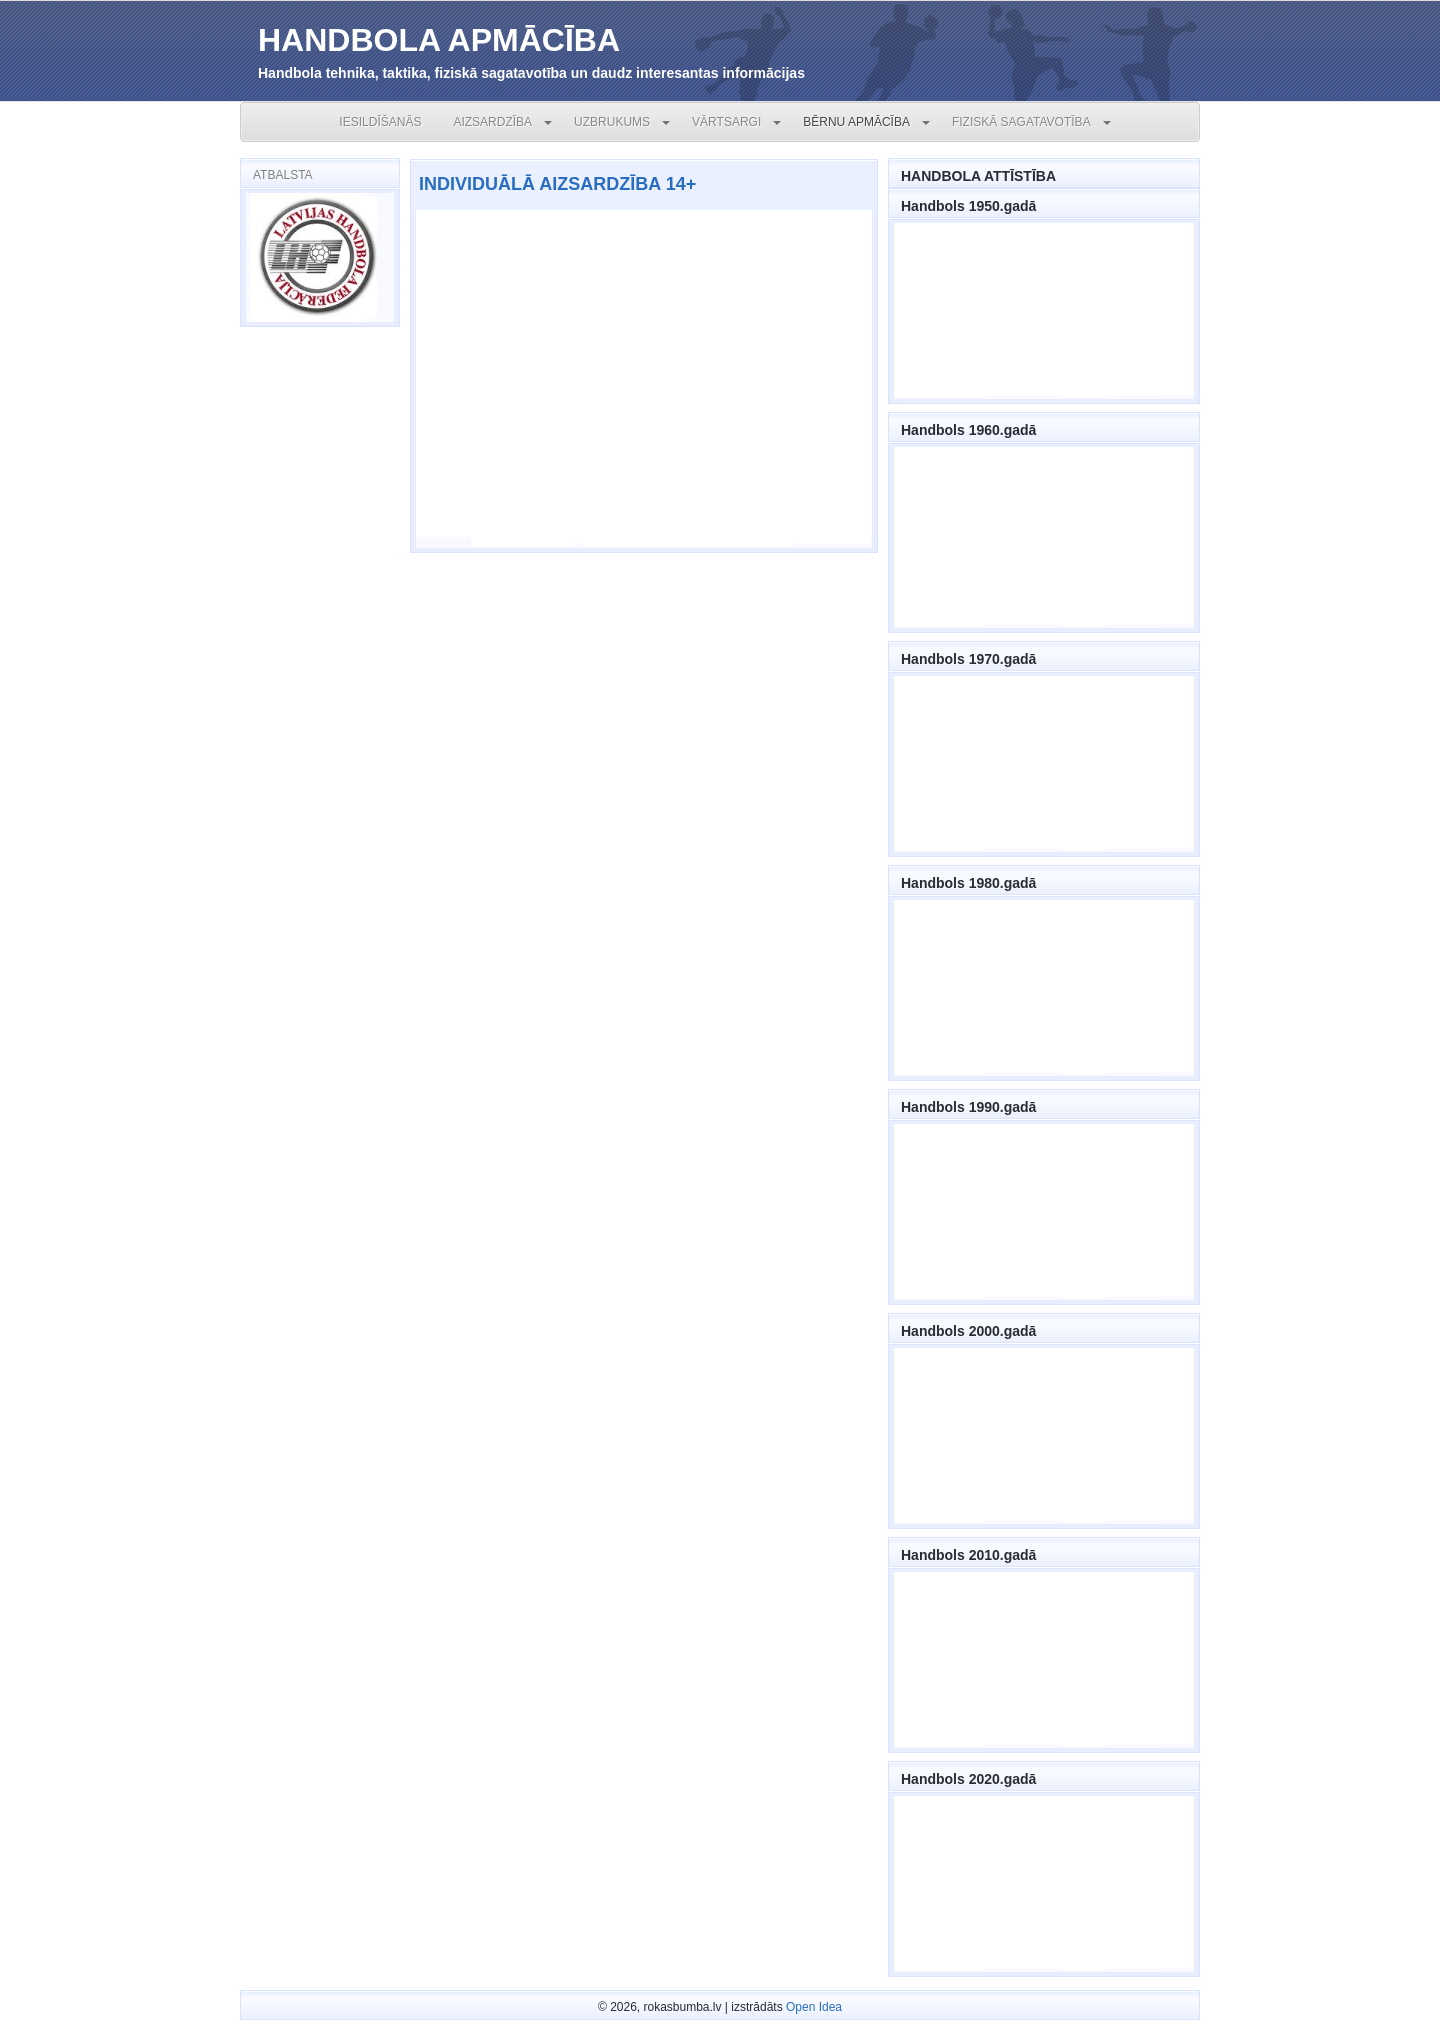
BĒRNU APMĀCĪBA (856, 122)
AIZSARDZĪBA (492, 122)
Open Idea (814, 2007)
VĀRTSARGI (726, 122)
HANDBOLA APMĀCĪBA (439, 40)
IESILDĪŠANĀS (380, 122)
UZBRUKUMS (612, 122)
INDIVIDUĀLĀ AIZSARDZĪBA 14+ (557, 184)
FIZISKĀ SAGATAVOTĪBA (1021, 122)
